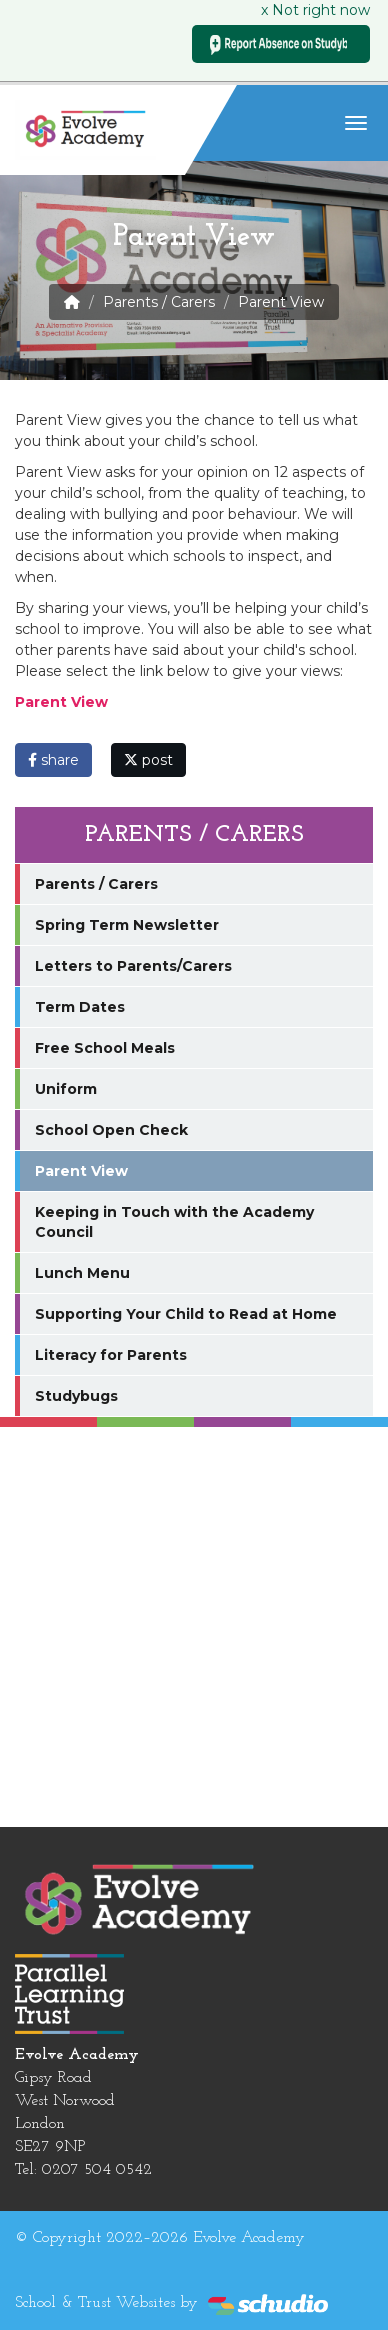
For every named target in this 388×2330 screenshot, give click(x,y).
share (53, 760)
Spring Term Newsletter (127, 925)
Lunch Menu (82, 1273)
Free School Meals (105, 1048)
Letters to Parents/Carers (133, 966)
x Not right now (315, 10)
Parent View (81, 1171)
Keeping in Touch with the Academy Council (174, 1222)
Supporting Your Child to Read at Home (186, 1314)
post (148, 760)
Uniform (66, 1089)
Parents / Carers (159, 302)
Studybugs (76, 1396)
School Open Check (111, 1130)
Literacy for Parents (111, 1355)
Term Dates (80, 1007)
